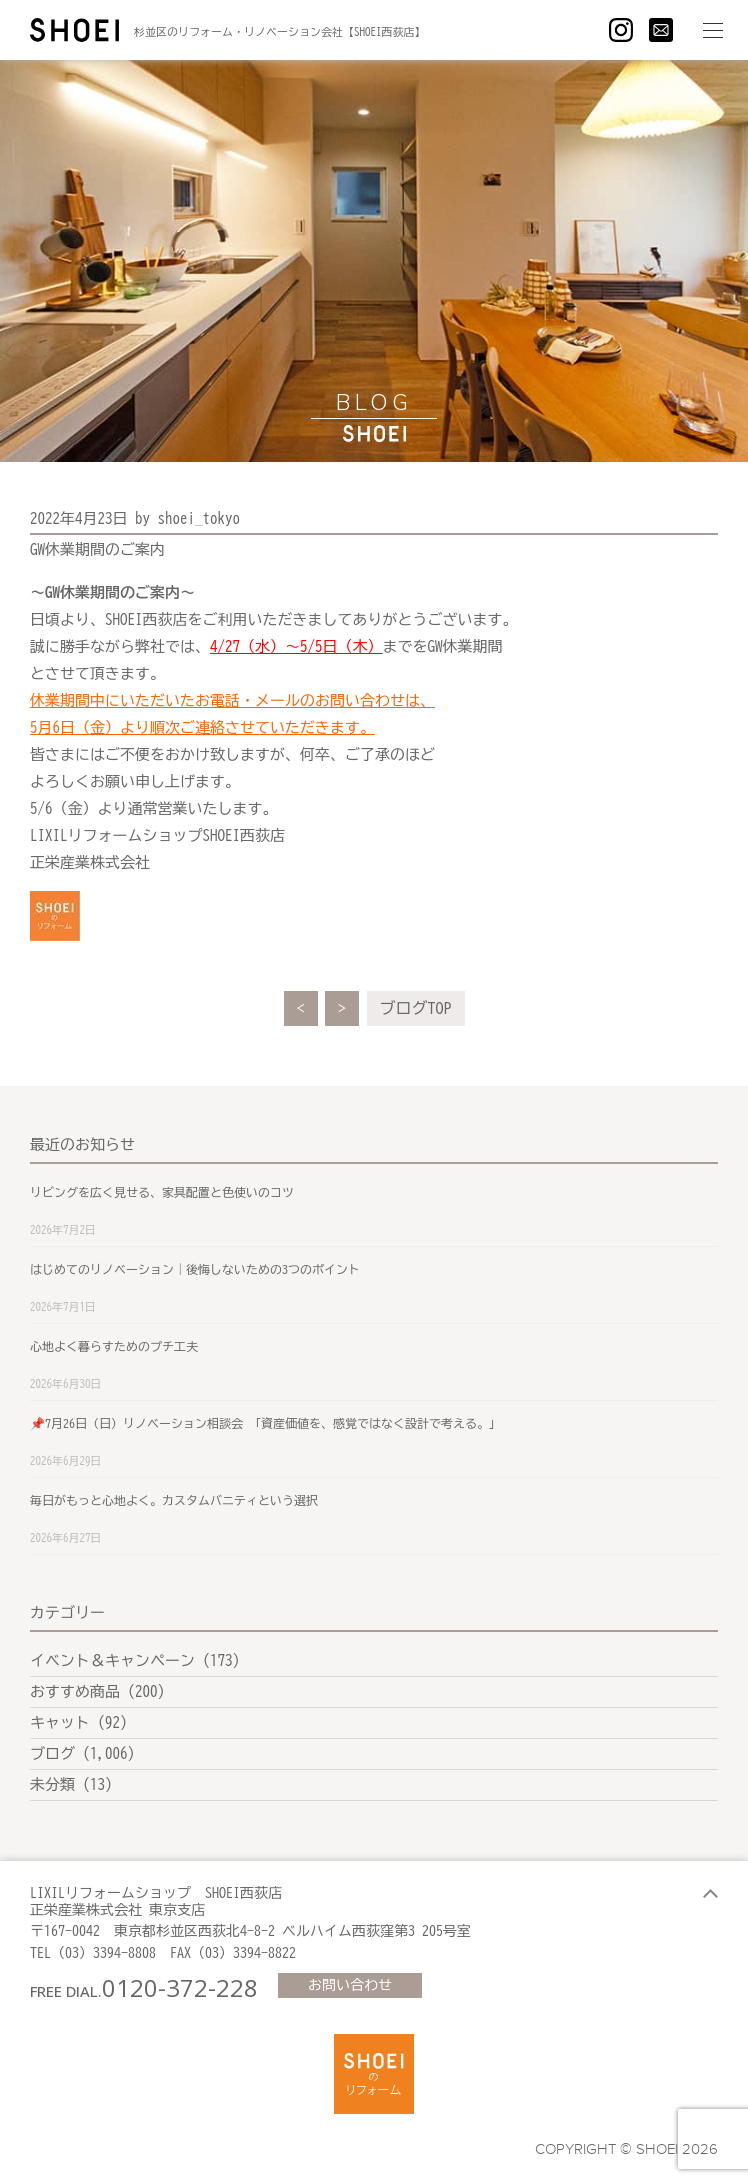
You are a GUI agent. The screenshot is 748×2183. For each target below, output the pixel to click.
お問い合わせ (350, 1985)
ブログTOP (416, 1008)
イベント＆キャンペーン (112, 1660)
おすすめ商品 (75, 1691)
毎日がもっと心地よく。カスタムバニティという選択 (174, 1500)
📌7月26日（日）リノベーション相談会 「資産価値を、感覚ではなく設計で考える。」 (265, 1423)
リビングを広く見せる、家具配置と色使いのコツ (162, 1192)
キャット (60, 1722)
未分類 (52, 1784)
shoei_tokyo (199, 518)
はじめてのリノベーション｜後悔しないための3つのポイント (195, 1269)
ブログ (52, 1753)
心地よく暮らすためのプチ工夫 (114, 1346)
